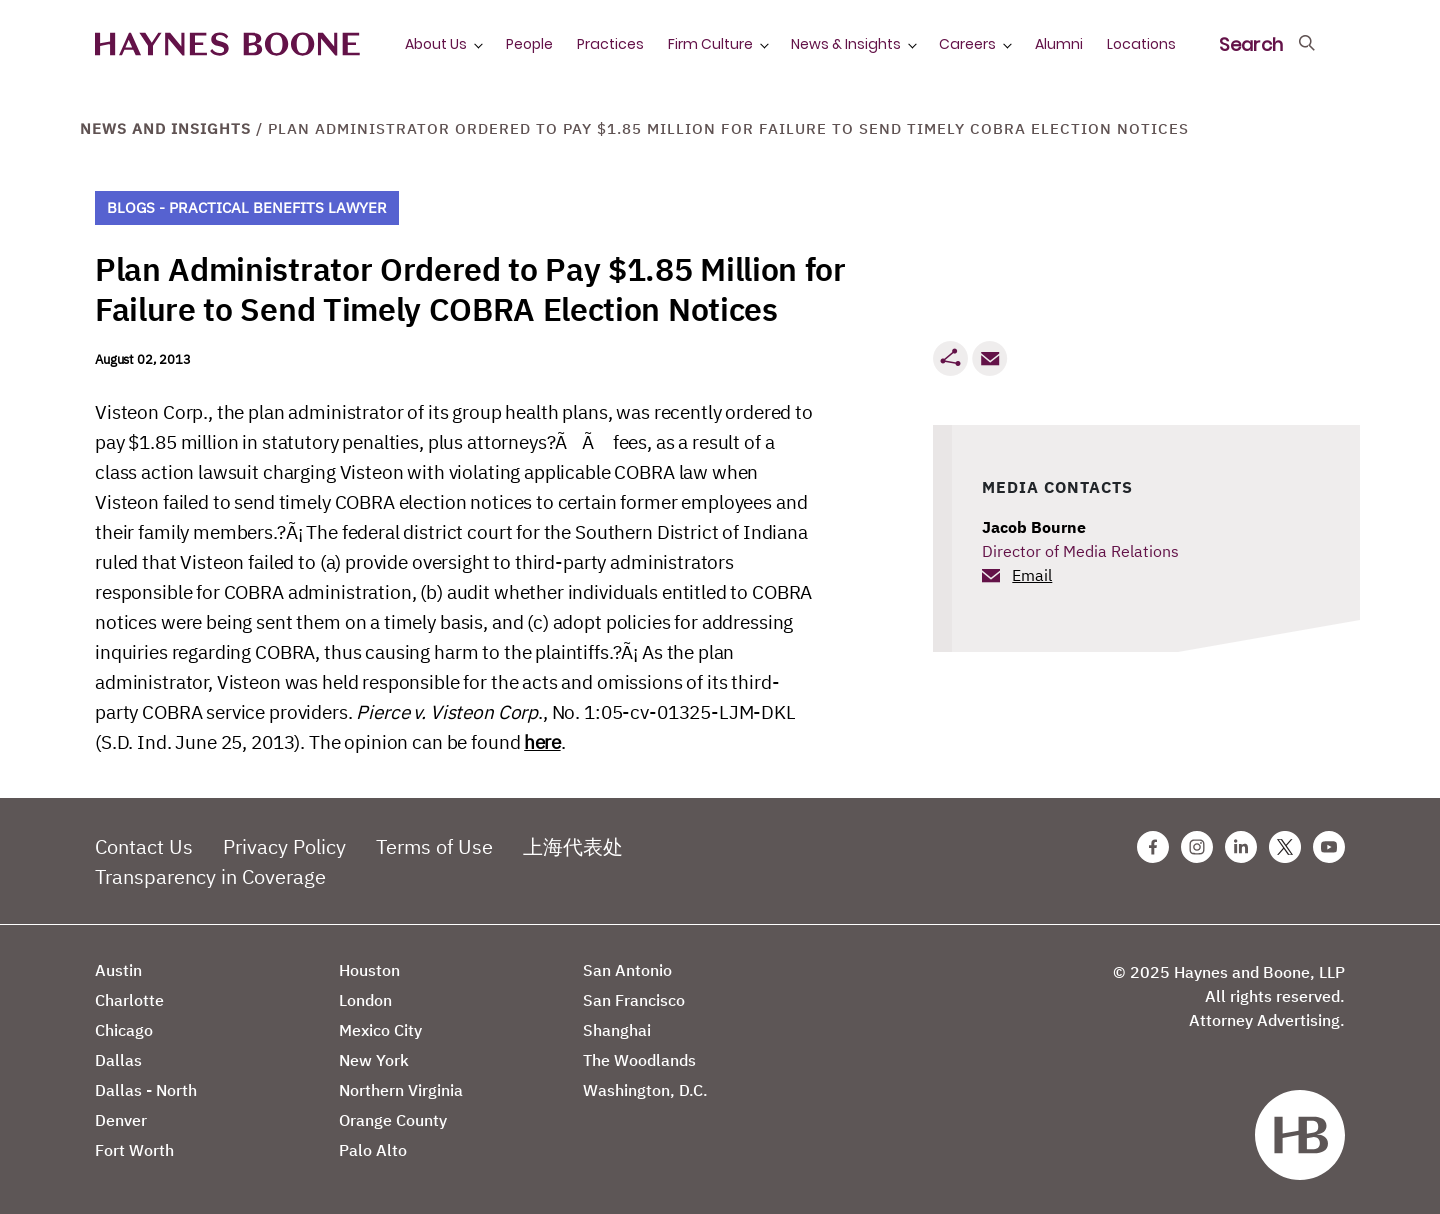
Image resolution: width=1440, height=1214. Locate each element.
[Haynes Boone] (227, 44)
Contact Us (144, 846)
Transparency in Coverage (210, 876)
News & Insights (846, 44)
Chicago (124, 1030)
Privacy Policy (284, 846)
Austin (118, 970)
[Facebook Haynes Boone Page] (1153, 847)
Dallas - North (146, 1090)
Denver (121, 1120)
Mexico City (380, 1030)
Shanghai (617, 1030)
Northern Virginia (401, 1090)
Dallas (118, 1060)
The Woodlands (639, 1060)
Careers (967, 44)
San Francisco (634, 1000)
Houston (369, 970)
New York (374, 1060)
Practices (610, 44)
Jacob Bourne (1034, 527)
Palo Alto (373, 1150)
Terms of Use (434, 846)
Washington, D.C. (645, 1090)
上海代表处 (573, 846)
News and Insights (165, 128)
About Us (436, 44)
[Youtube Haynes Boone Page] (1329, 847)
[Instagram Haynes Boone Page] (1197, 847)
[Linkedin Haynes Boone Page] (1241, 847)
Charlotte (129, 1000)
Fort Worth (134, 1150)
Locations (1141, 44)
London (365, 1000)
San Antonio (627, 970)
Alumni (1059, 44)
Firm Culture (710, 44)
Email (1032, 575)
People (529, 44)
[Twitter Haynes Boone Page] (1285, 847)
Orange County (393, 1120)
